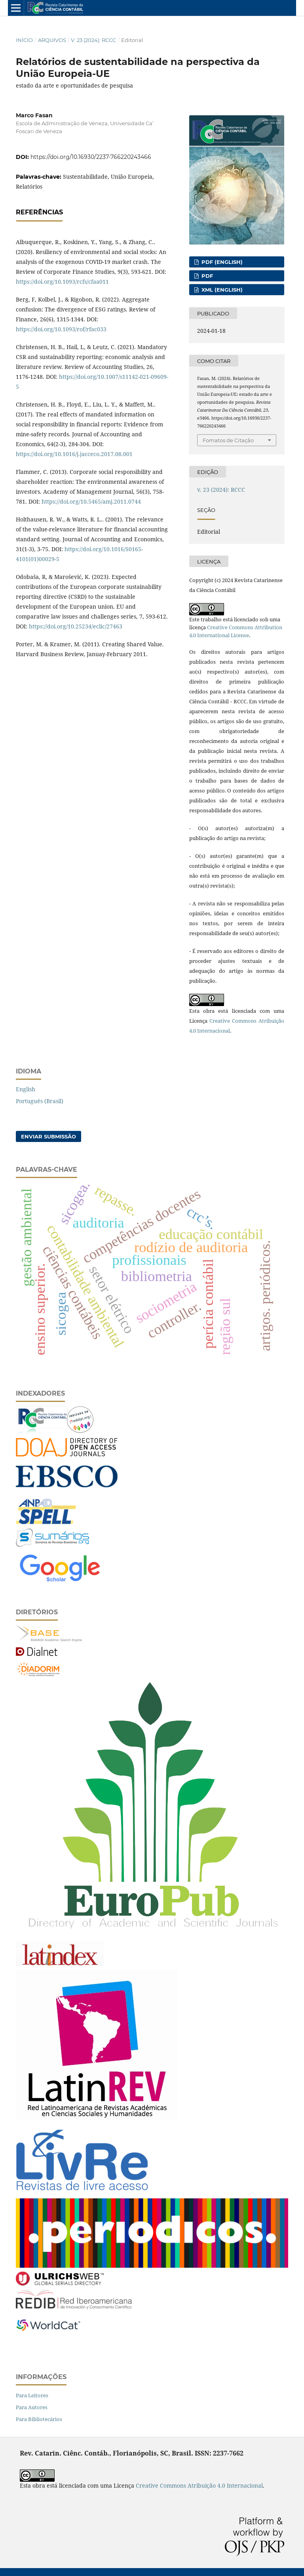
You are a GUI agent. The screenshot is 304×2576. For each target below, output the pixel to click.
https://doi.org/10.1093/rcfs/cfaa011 (62, 281)
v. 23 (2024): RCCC (93, 40)
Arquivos (52, 40)
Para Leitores (32, 2395)
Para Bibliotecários (39, 2419)
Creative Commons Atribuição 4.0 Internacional (199, 2485)
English (25, 1089)
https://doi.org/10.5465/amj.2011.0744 (91, 501)
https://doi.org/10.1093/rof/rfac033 (61, 329)
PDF (206, 276)
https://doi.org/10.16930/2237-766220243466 (90, 156)
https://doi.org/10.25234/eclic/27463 (75, 626)
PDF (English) (221, 262)
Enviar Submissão (48, 1136)
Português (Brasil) (39, 1101)
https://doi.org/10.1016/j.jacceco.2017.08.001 (74, 454)
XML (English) (221, 289)
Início (24, 40)
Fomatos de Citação (228, 440)
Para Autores (32, 2407)
